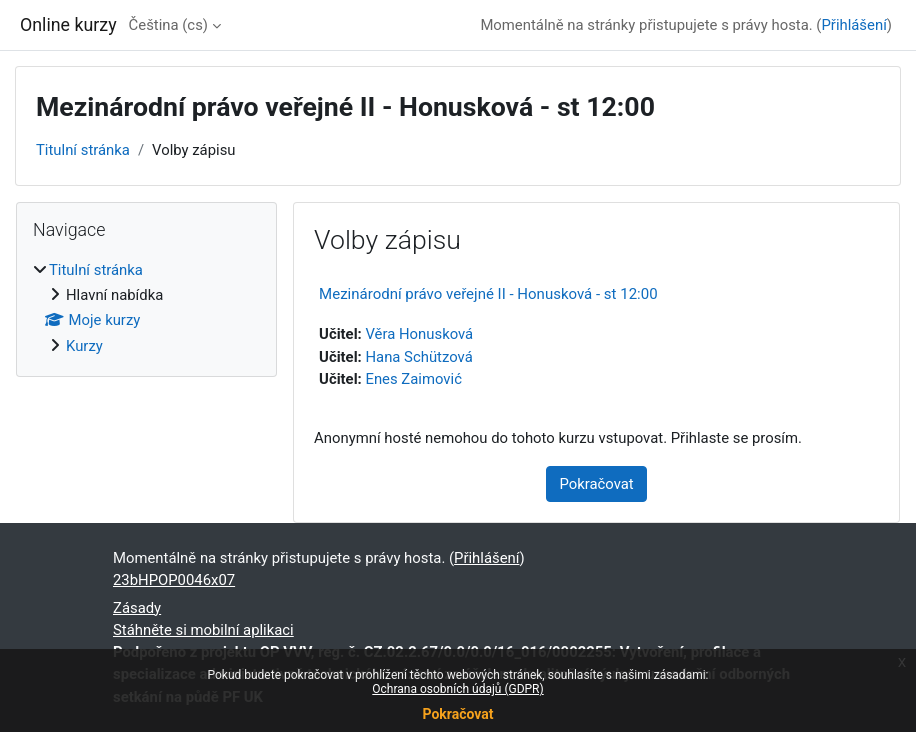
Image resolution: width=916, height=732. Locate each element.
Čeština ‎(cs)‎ (168, 25)
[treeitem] (146, 308)
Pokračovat (457, 714)
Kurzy (84, 346)
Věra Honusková (419, 334)
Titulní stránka (83, 150)
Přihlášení (853, 25)
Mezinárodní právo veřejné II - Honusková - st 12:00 (488, 294)
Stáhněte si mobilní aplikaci (203, 630)
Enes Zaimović (413, 379)
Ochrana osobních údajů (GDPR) (457, 689)
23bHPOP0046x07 (174, 580)
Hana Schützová (418, 357)
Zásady (137, 608)
